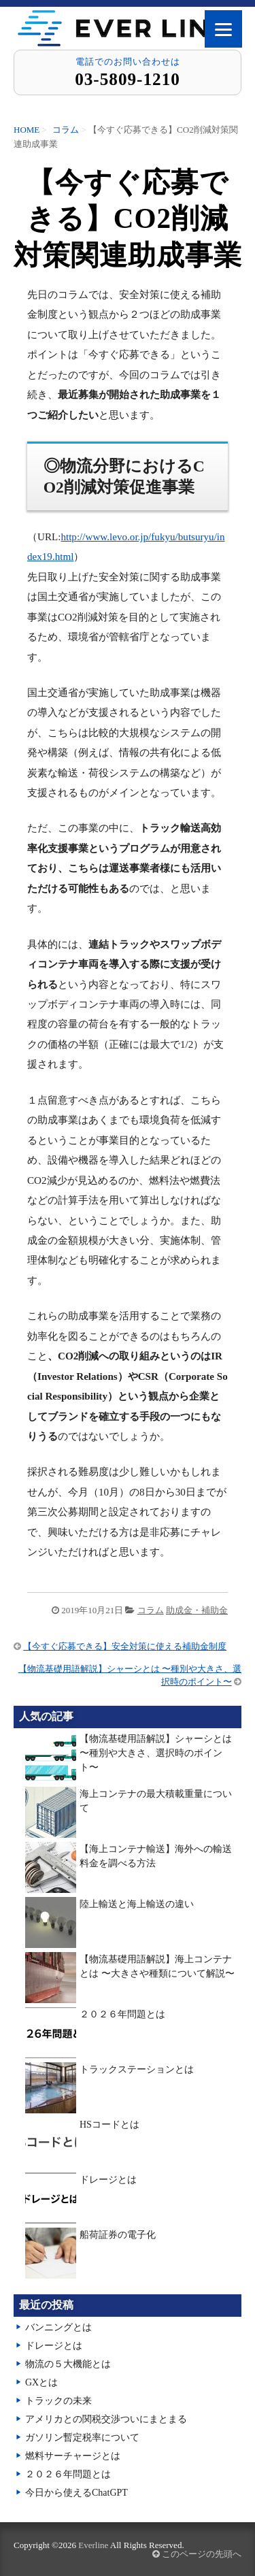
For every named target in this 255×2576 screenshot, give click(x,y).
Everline (93, 2545)
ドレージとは (108, 2180)
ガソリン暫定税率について (82, 2437)
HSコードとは (109, 2124)
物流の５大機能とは (68, 2364)
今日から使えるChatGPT (76, 2493)
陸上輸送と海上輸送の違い (137, 1904)
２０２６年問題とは (122, 2014)
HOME (26, 130)
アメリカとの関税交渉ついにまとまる (106, 2419)
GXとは (41, 2382)
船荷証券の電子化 (118, 2235)
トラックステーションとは (137, 2069)
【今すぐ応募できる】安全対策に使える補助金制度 (124, 1646)
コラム (65, 130)
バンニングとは (58, 2327)
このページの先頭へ (196, 2554)
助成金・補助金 (197, 1610)
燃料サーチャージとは (72, 2456)
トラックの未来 (58, 2401)
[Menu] (223, 29)
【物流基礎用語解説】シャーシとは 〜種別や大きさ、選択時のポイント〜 (156, 1753)
